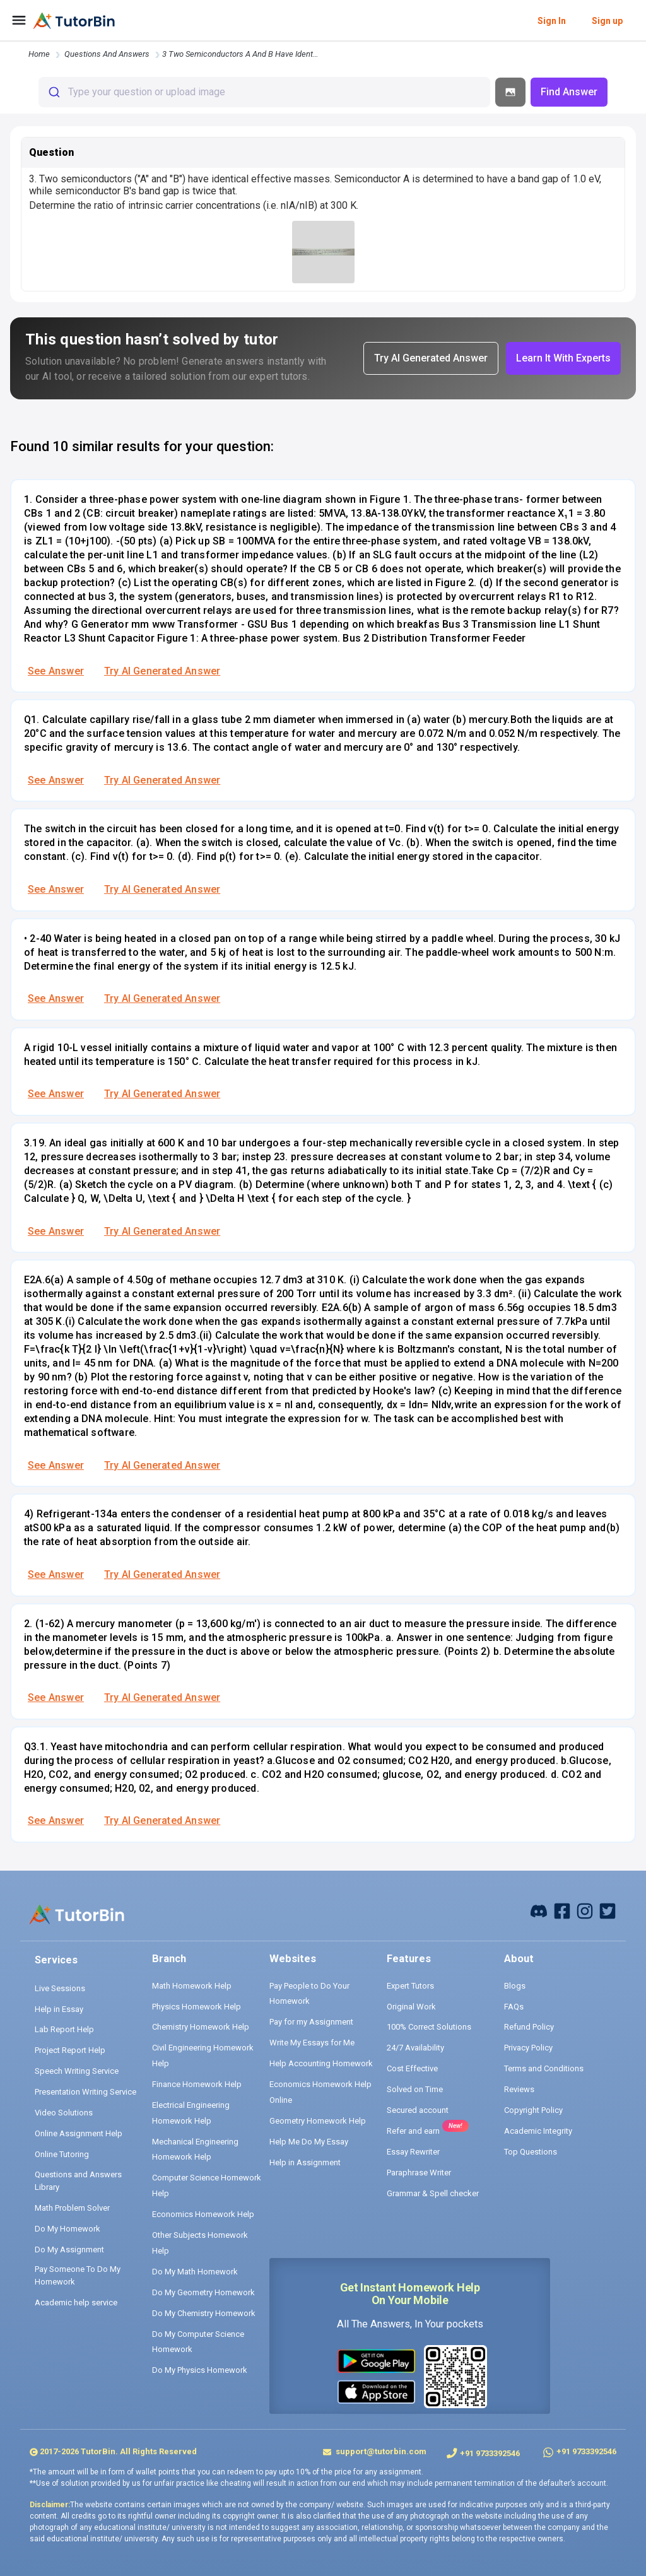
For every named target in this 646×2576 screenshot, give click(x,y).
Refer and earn (413, 2131)
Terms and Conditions (544, 2068)
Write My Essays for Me (312, 2042)
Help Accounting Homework (321, 2063)
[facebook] (539, 1910)
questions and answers (107, 54)
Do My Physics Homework (199, 2370)
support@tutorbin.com (380, 2451)
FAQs (514, 2006)
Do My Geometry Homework (203, 2292)
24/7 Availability (415, 2047)
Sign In (551, 21)
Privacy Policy (528, 2047)
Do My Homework (67, 2228)
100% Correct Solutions (429, 2027)
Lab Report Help (64, 2029)
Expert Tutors (410, 1986)
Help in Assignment (305, 2162)
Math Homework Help (192, 1986)
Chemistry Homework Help (200, 2027)
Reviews (519, 2089)
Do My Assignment (69, 2249)
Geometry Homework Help (317, 2121)
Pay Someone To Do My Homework (77, 2275)
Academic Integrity (538, 2131)
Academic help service (76, 2302)
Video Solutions (64, 2112)
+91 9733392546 (490, 2453)
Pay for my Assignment (311, 2021)
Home (39, 54)
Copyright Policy (533, 2110)
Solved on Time (415, 2089)
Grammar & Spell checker (433, 2193)
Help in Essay (59, 2009)
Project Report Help (70, 2050)
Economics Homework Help (203, 2214)
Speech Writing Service (77, 2071)
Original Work (411, 2006)
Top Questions (530, 2151)
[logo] (74, 20)
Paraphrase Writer (419, 2172)
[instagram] (585, 1910)
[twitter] (607, 1910)
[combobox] (264, 92)
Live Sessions (60, 1988)
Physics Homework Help (196, 2006)
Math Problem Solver (72, 2208)
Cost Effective (412, 2068)
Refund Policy (529, 2027)
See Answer (56, 671)
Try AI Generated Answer (162, 671)
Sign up (607, 21)
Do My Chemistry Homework (203, 2313)
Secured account (418, 2110)
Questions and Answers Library (78, 2181)
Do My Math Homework (195, 2271)
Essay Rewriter (413, 2151)
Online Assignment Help (78, 2133)
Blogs (515, 1986)
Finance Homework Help (197, 2084)
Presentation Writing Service (85, 2092)
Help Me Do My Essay (308, 2141)
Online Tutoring (62, 2154)
